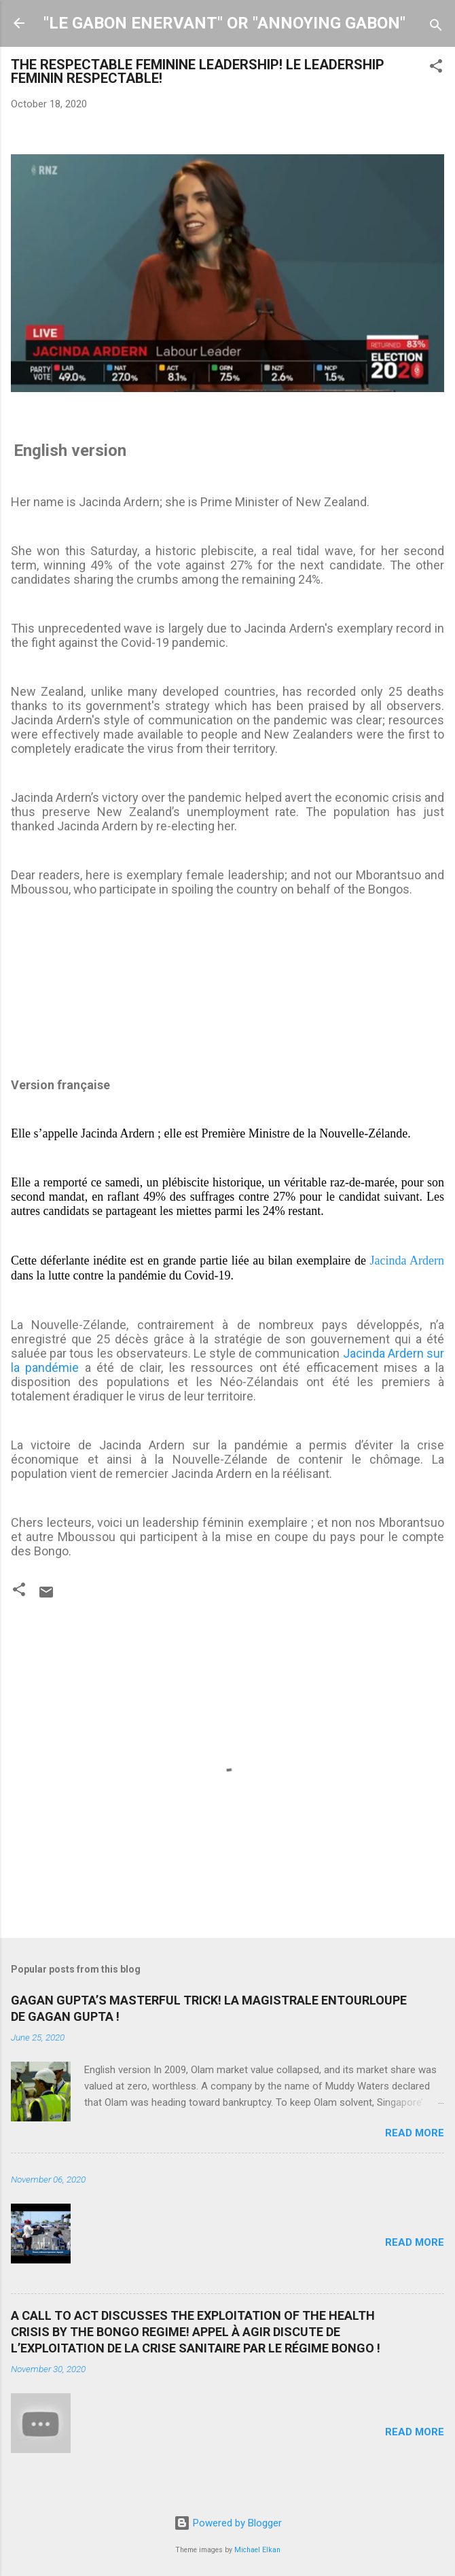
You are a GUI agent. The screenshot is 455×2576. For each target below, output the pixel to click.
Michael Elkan (257, 2549)
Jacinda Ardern (406, 1260)
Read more (414, 2133)
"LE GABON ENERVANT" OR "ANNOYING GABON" (224, 23)
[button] (436, 68)
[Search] (436, 27)
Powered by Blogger (228, 2523)
